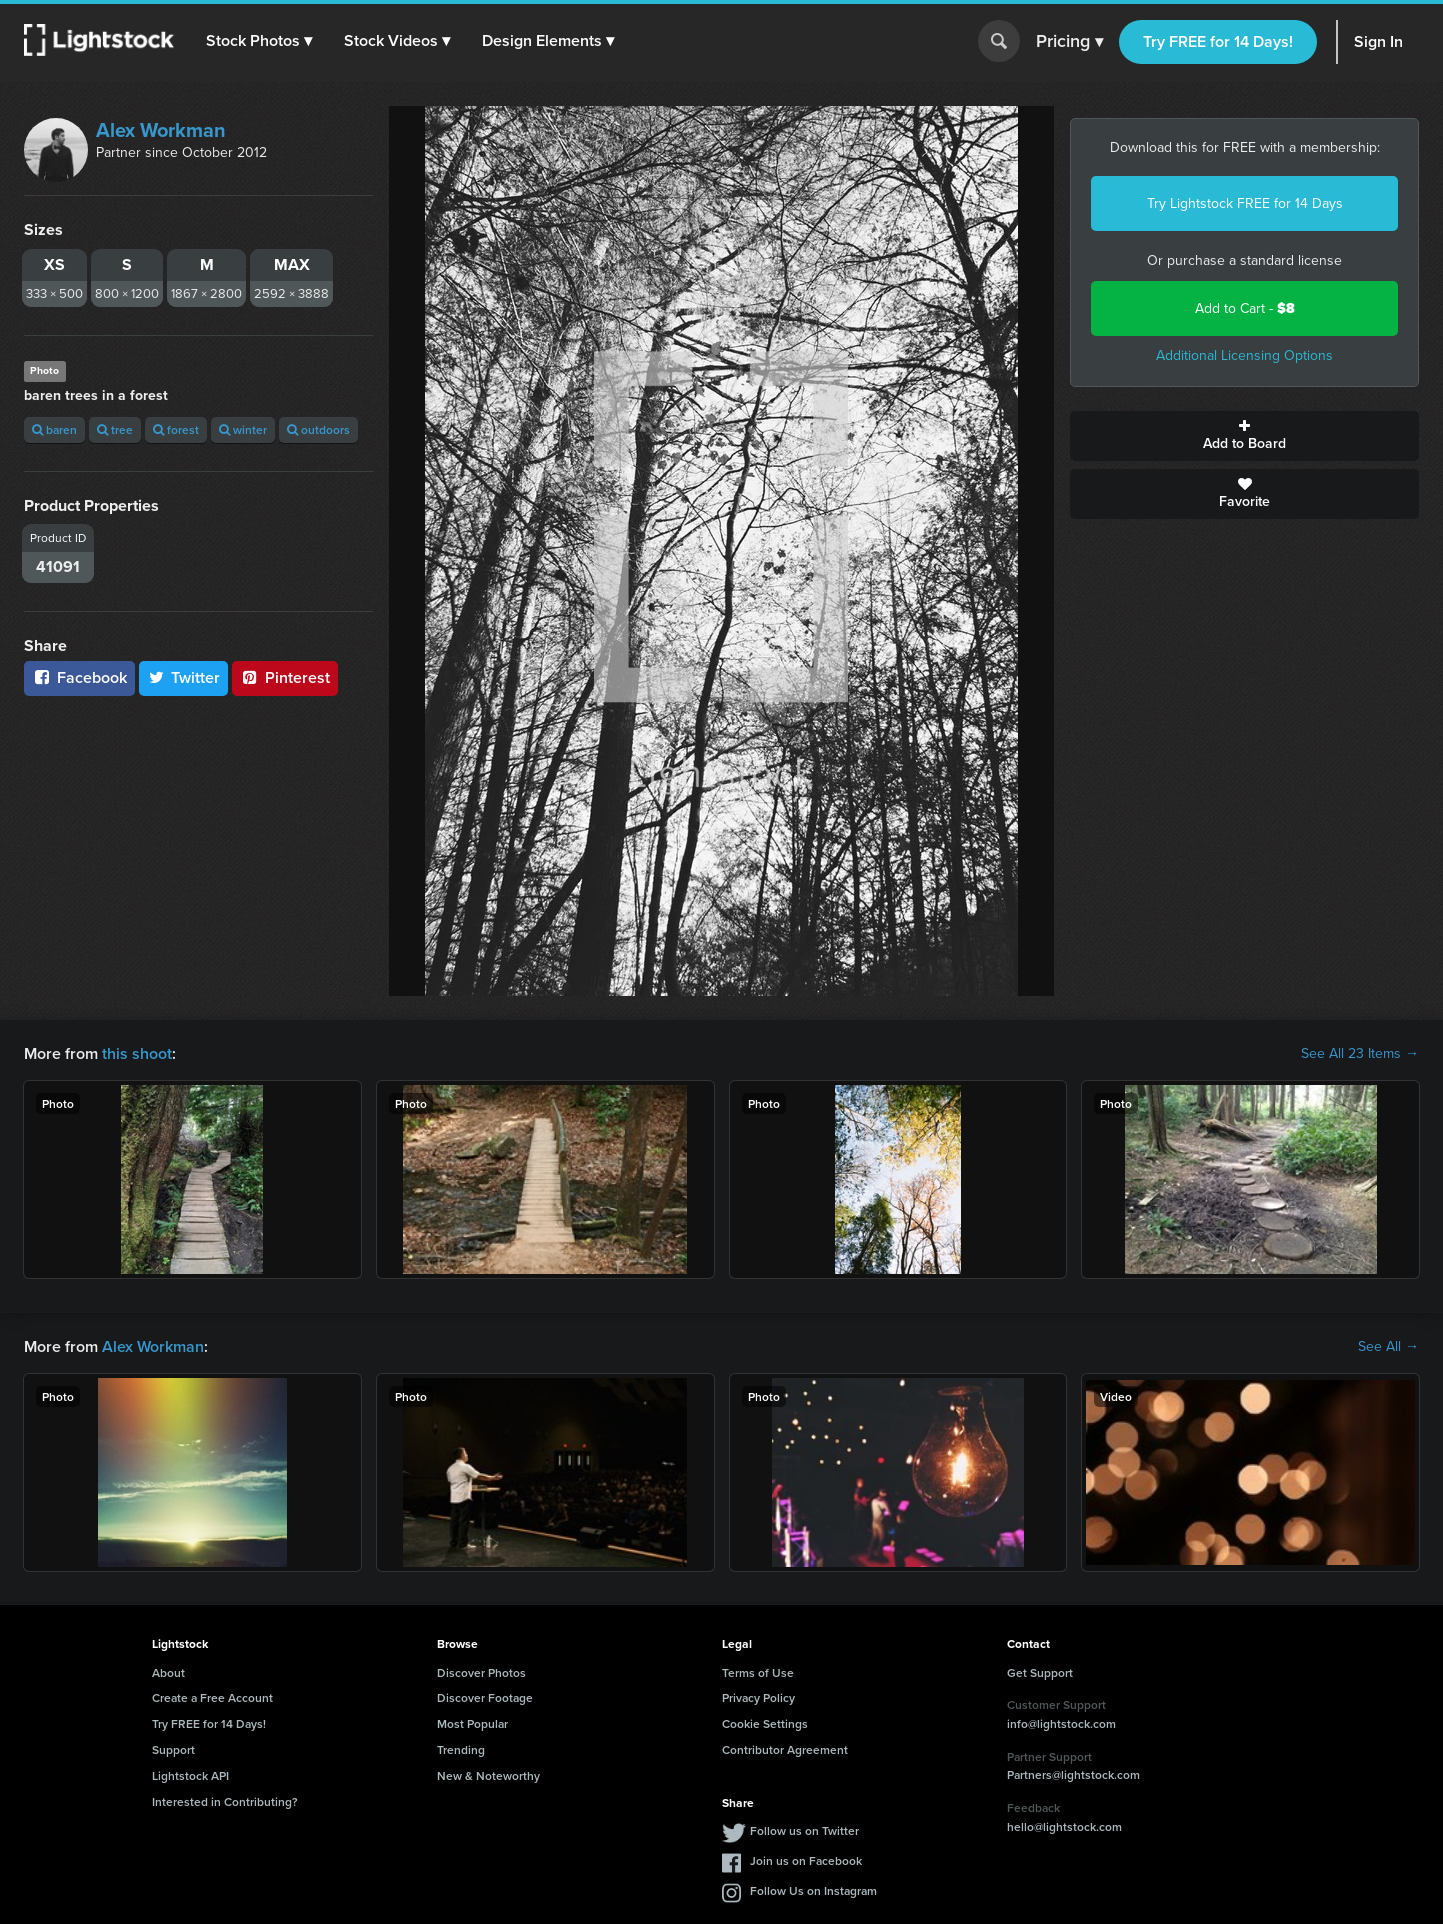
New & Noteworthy (488, 1775)
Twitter (184, 677)
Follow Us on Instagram (813, 1890)
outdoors (318, 429)
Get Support (1040, 1672)
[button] (259, 41)
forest (176, 429)
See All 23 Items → (1360, 1054)
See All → (1388, 1347)
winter (243, 429)
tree (115, 429)
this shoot (137, 1053)
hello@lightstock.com (1064, 1826)
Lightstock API (190, 1775)
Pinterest (285, 677)
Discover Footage (485, 1697)
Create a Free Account (212, 1697)
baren (54, 429)
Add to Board (1244, 436)
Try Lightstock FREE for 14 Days (1245, 203)
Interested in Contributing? (225, 1801)
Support (173, 1749)
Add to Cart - (1245, 308)
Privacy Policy (758, 1697)
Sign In (1378, 41)
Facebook (79, 677)
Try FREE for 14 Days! (1218, 41)
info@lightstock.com (1061, 1723)
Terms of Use (758, 1672)
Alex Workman (161, 130)
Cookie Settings (765, 1723)
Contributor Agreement (785, 1749)
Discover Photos (481, 1672)
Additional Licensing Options (1244, 355)
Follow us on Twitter (804, 1830)
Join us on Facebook (806, 1860)
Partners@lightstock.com (1073, 1774)
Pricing (1069, 42)
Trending (461, 1749)
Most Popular (472, 1723)
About (168, 1672)
